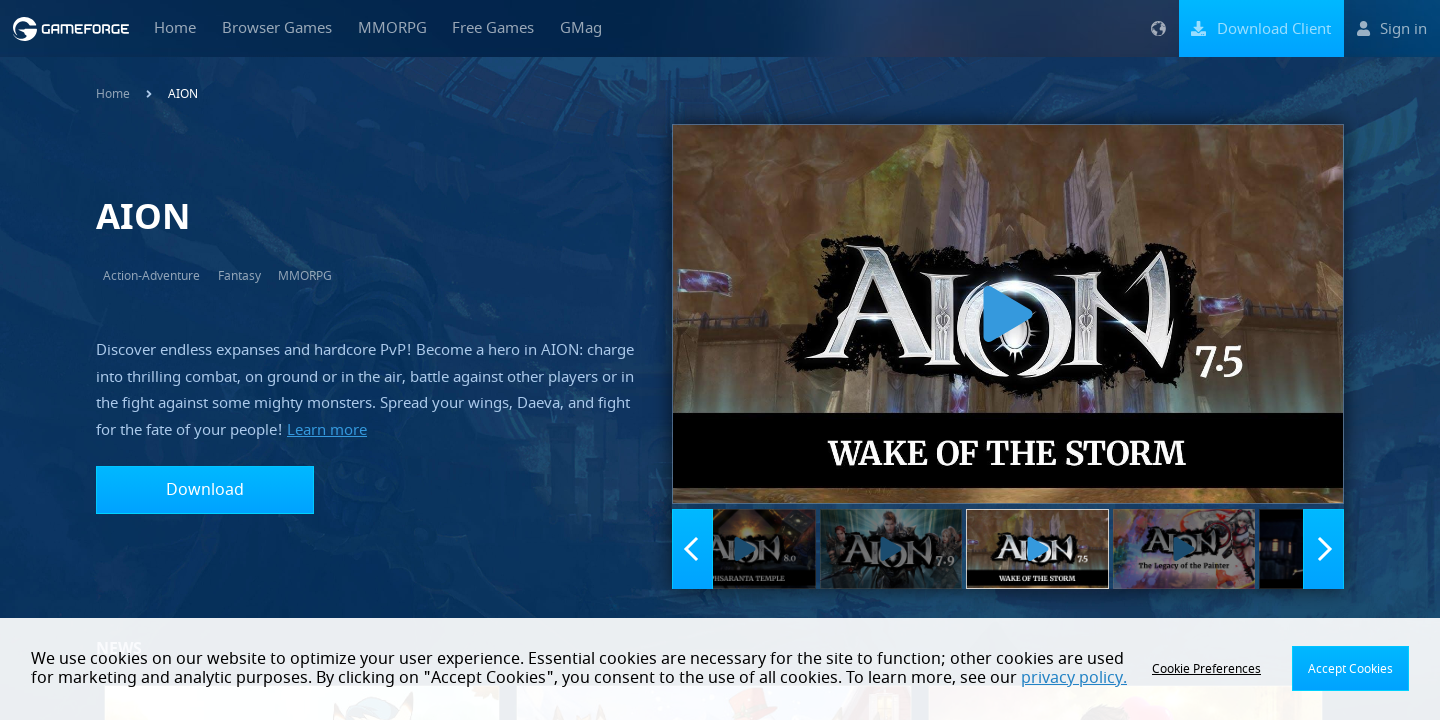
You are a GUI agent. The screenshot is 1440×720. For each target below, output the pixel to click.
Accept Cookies (1350, 669)
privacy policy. (1074, 678)
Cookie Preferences (1206, 669)
